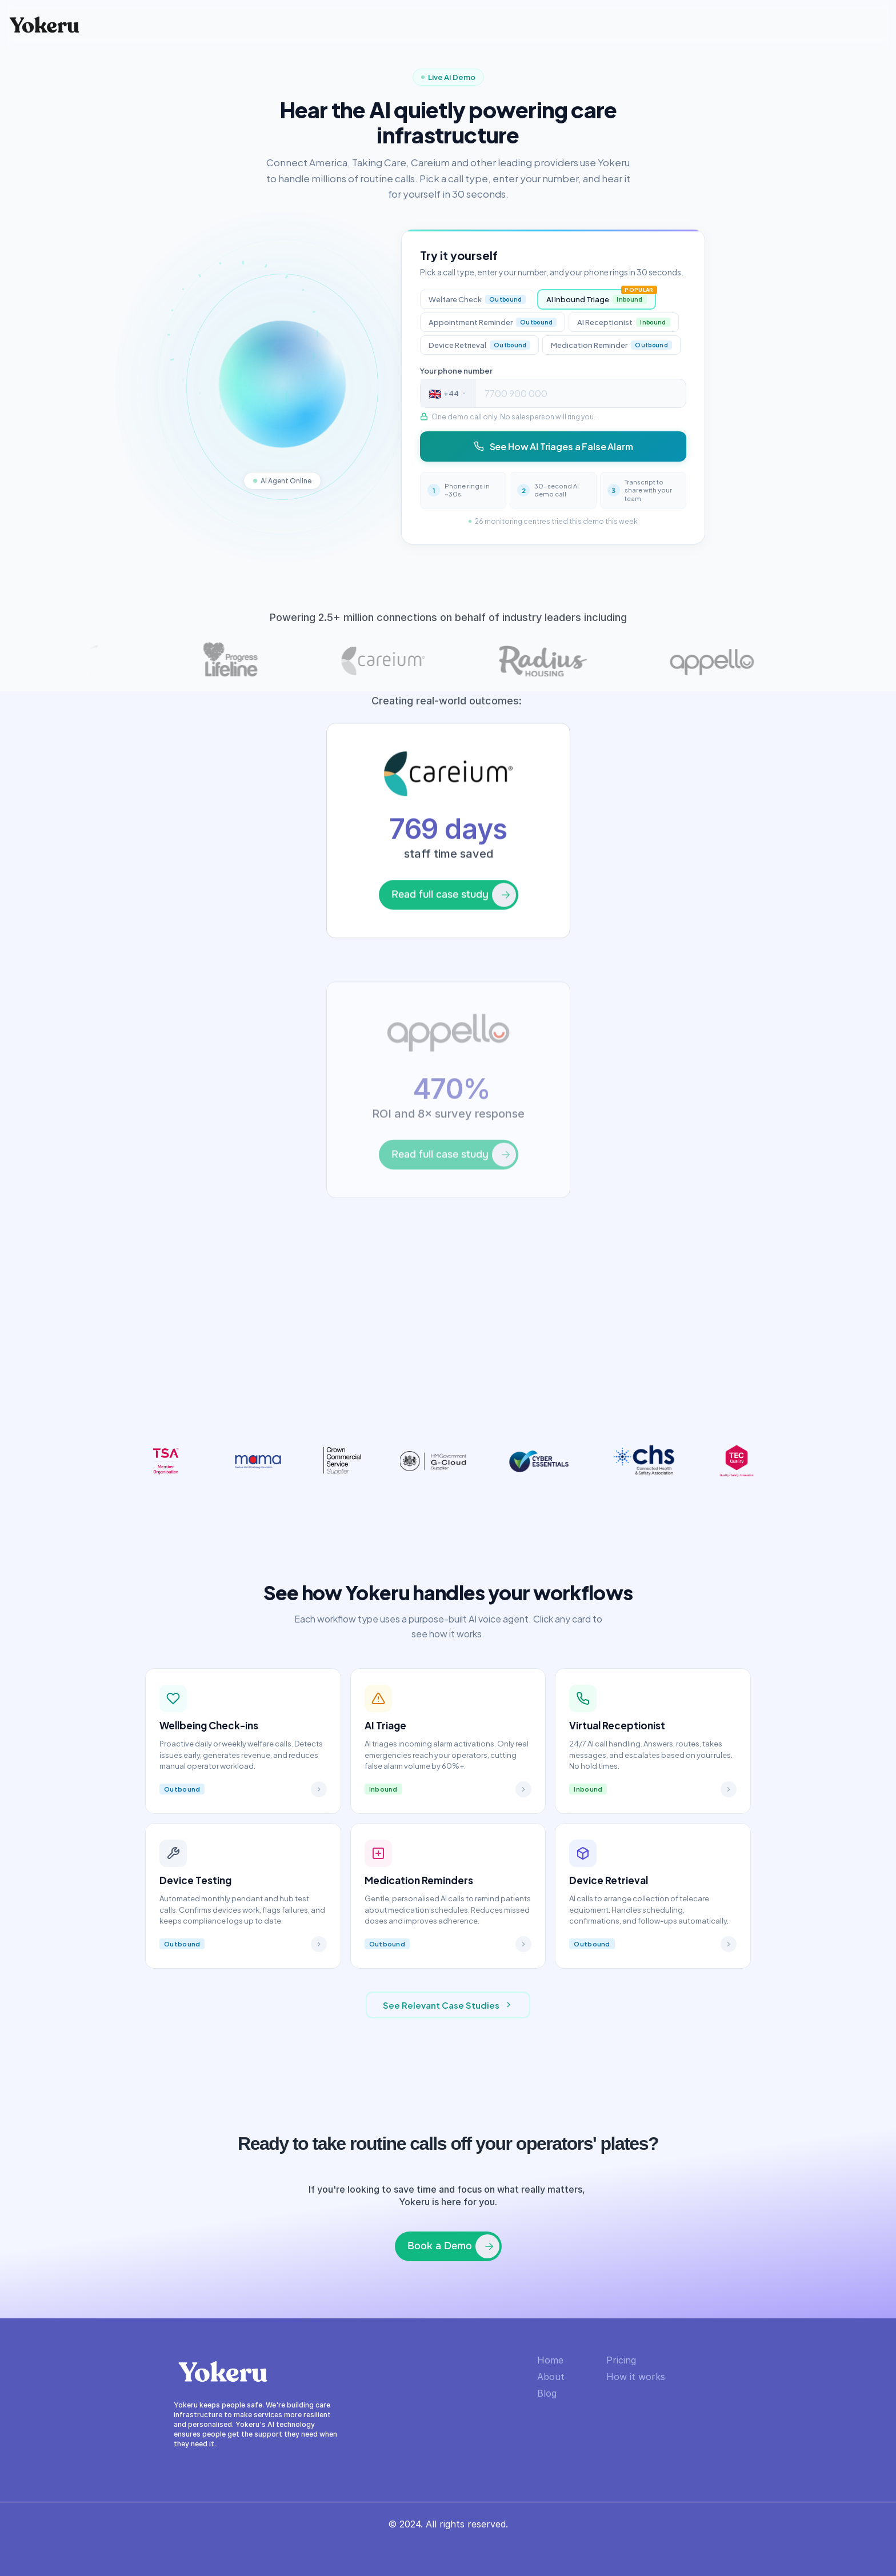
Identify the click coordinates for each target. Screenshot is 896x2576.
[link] (448, 956)
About (551, 2376)
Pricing (621, 2360)
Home (550, 2360)
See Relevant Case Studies (448, 2005)
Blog (547, 2393)
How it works (635, 2376)
